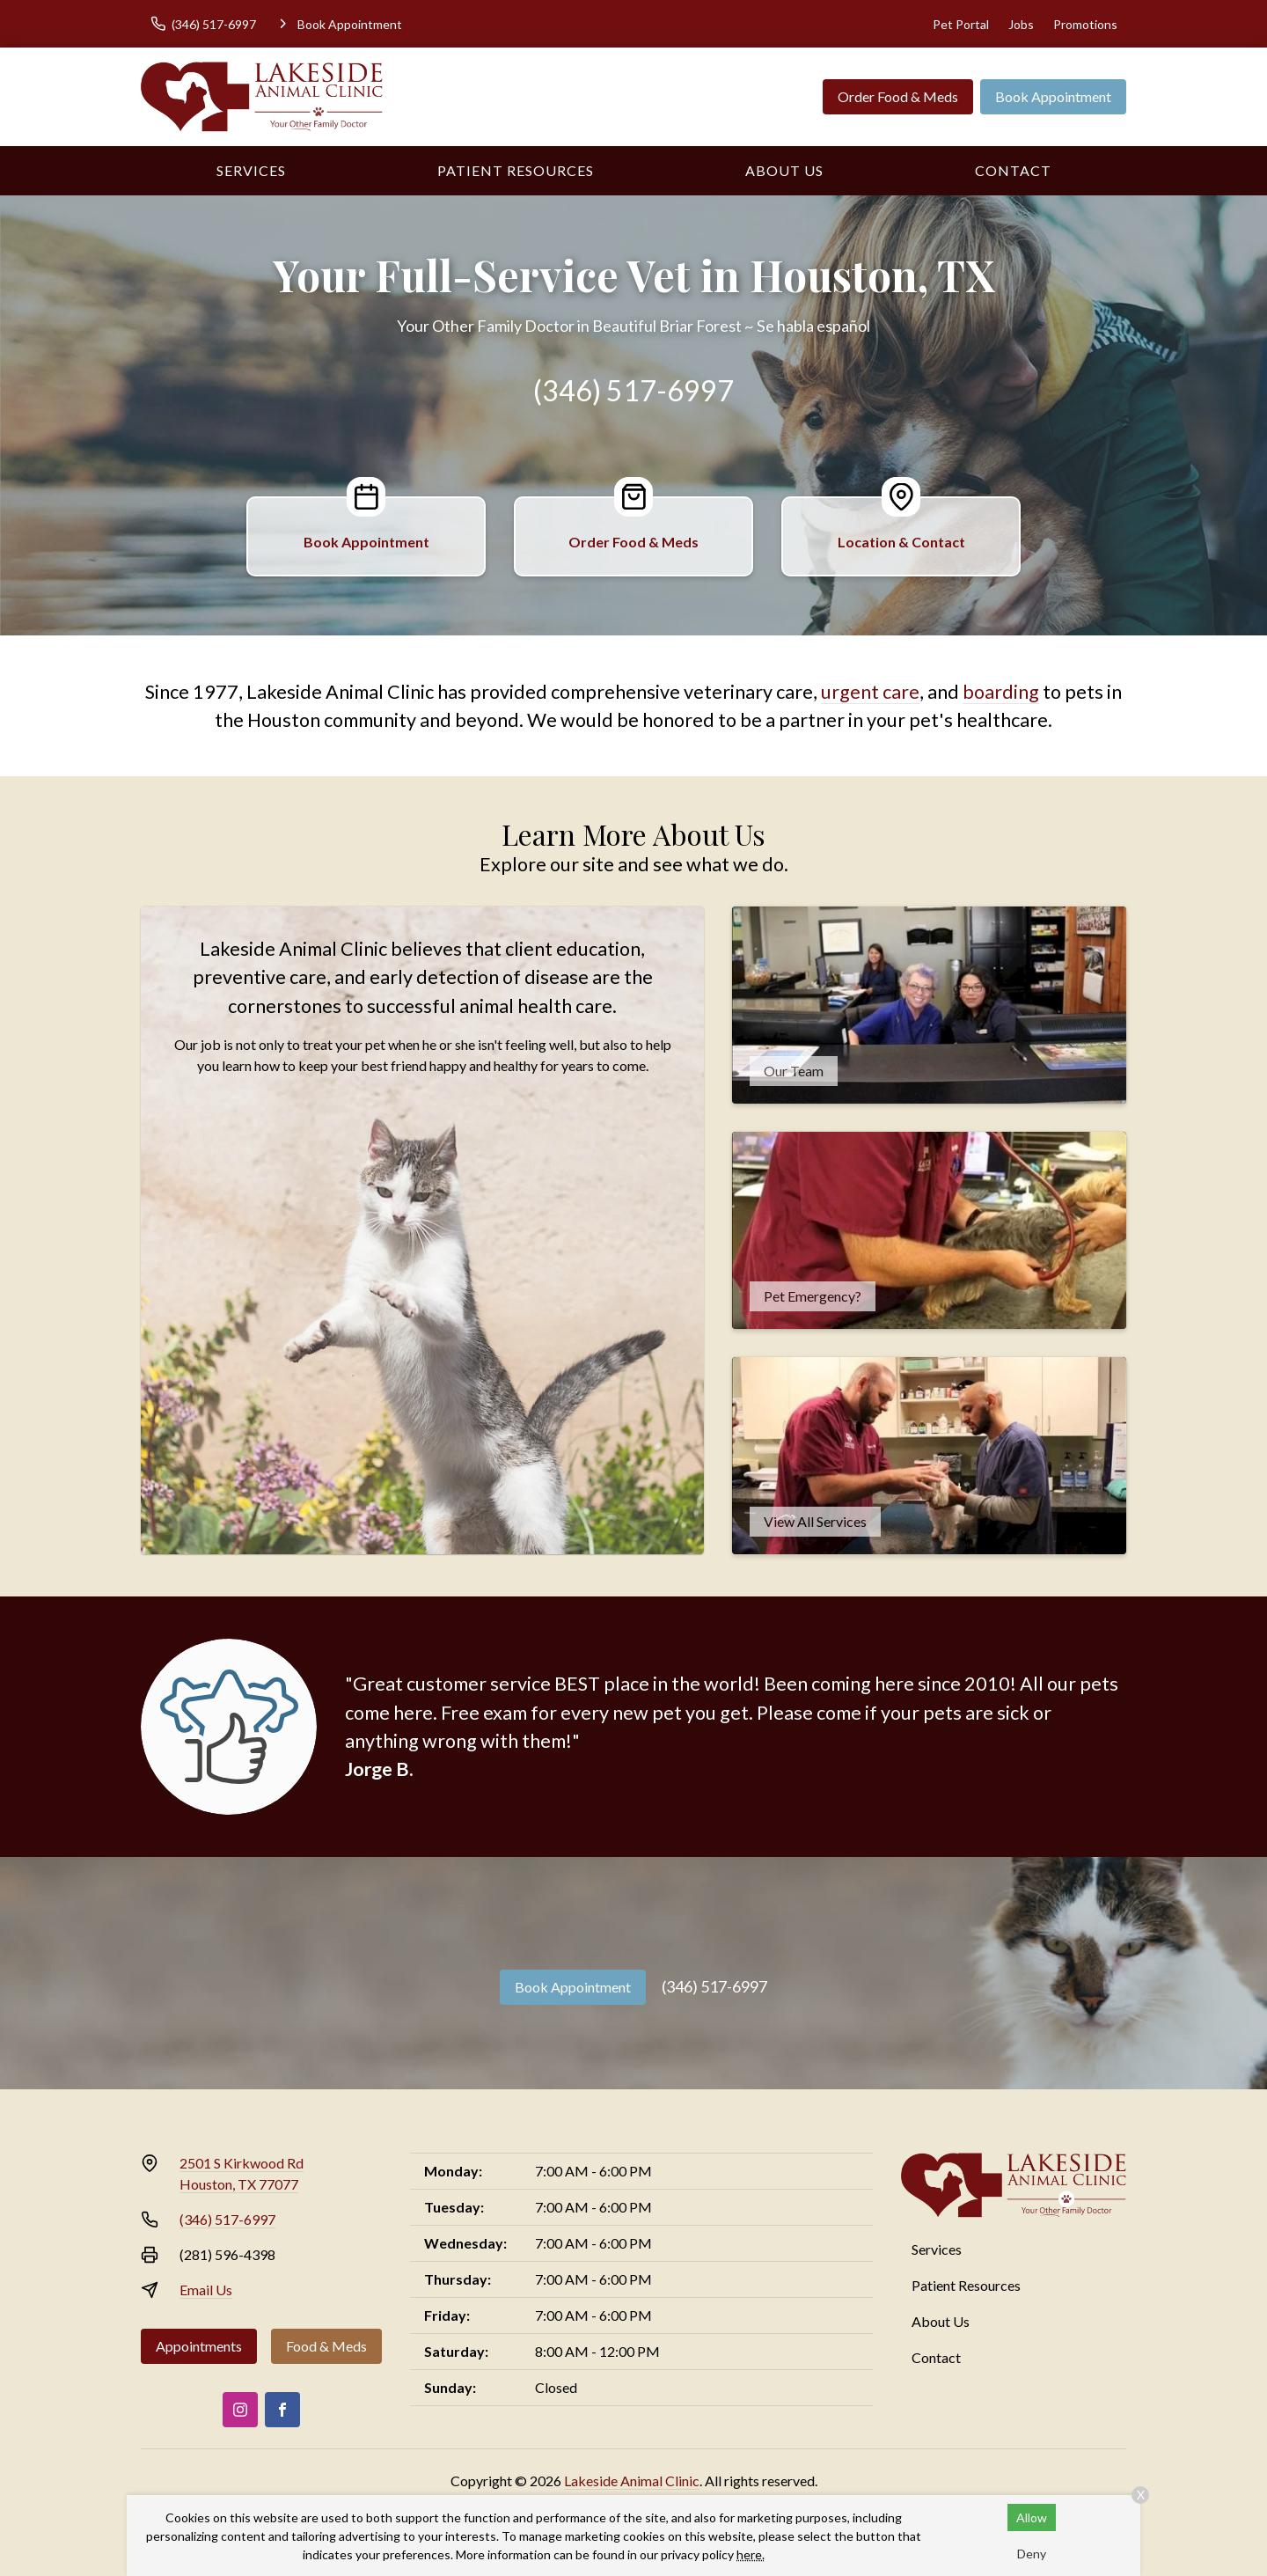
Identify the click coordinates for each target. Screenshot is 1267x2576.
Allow (1031, 2517)
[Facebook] (282, 2409)
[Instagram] (240, 2409)
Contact (1013, 170)
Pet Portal (961, 24)
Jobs (1021, 24)
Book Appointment (1053, 96)
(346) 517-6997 (633, 390)
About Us (784, 170)
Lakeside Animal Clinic (631, 2480)
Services (251, 170)
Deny (1031, 2553)
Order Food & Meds (898, 96)
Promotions (1085, 24)
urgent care (870, 691)
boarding (1001, 691)
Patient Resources (515, 170)
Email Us (205, 2289)
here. (750, 2554)
